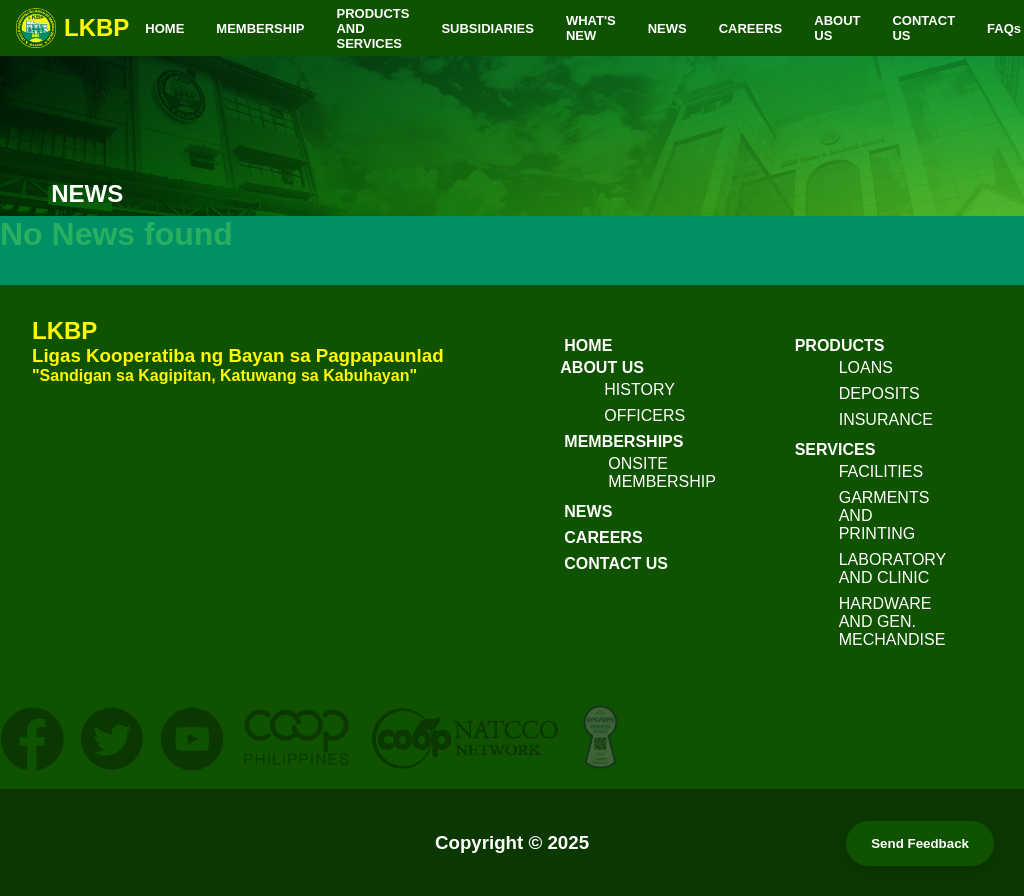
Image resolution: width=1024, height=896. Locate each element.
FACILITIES (881, 471)
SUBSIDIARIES (487, 28)
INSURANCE (886, 419)
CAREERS (751, 28)
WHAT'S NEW (591, 28)
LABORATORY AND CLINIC (892, 568)
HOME (164, 28)
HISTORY (639, 389)
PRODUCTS (840, 345)
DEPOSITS (879, 393)
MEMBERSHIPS (623, 441)
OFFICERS (644, 415)
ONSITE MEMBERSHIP (662, 472)
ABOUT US (837, 28)
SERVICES (835, 449)
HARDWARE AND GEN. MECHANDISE (892, 621)
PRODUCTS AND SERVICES (372, 28)
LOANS (866, 367)
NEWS (667, 28)
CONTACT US (923, 28)
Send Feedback (920, 843)
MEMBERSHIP (260, 28)
